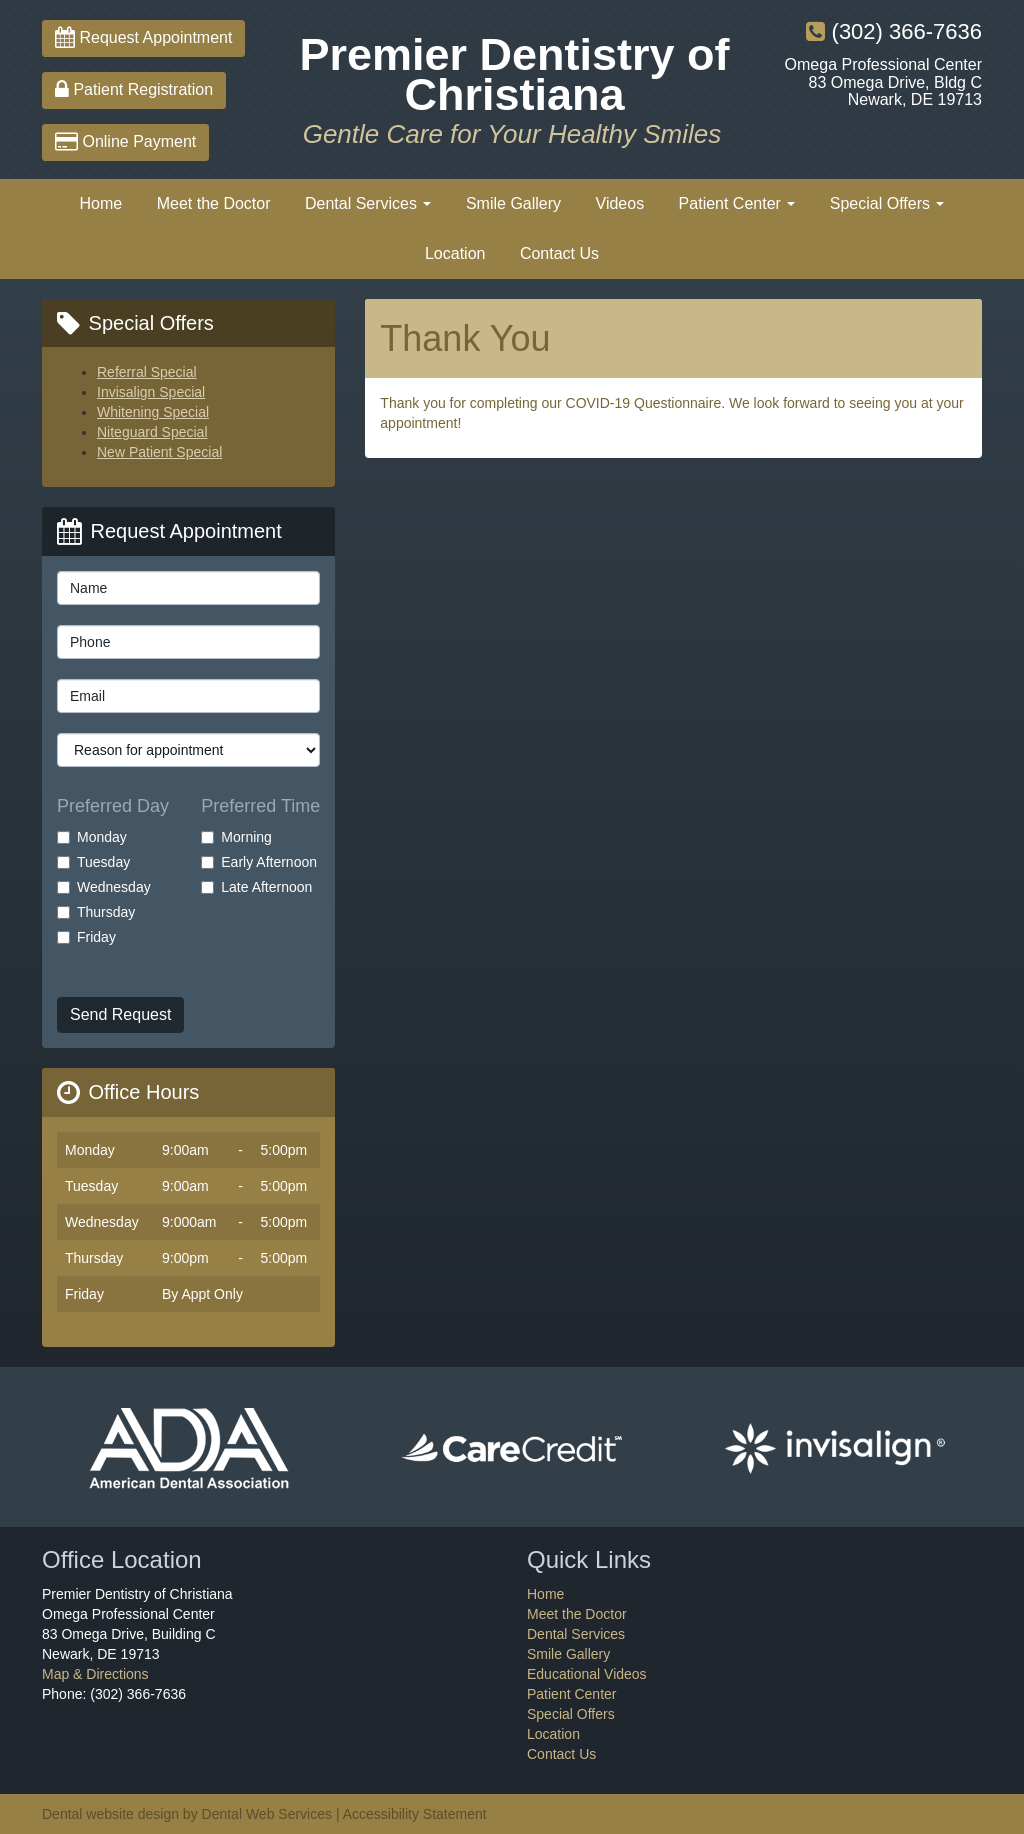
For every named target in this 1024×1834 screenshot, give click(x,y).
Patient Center (737, 203)
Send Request (120, 1014)
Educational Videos (587, 1674)
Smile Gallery (513, 203)
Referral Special (147, 372)
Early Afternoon (259, 862)
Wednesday (104, 887)
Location (455, 253)
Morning (236, 837)
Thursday (96, 912)
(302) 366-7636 (894, 31)
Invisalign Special (151, 392)
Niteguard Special (152, 432)
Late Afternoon (256, 887)
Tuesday (93, 862)
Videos (620, 203)
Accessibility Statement (415, 1814)
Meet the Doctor (214, 203)
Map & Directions (95, 1674)
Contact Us (559, 253)
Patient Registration (134, 89)
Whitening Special (153, 412)
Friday (86, 937)
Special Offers (887, 203)
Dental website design (110, 1814)
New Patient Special (159, 452)
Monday (92, 837)
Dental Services (368, 203)
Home (101, 203)
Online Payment (125, 141)
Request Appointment (143, 37)
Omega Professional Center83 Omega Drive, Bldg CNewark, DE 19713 (883, 82)
